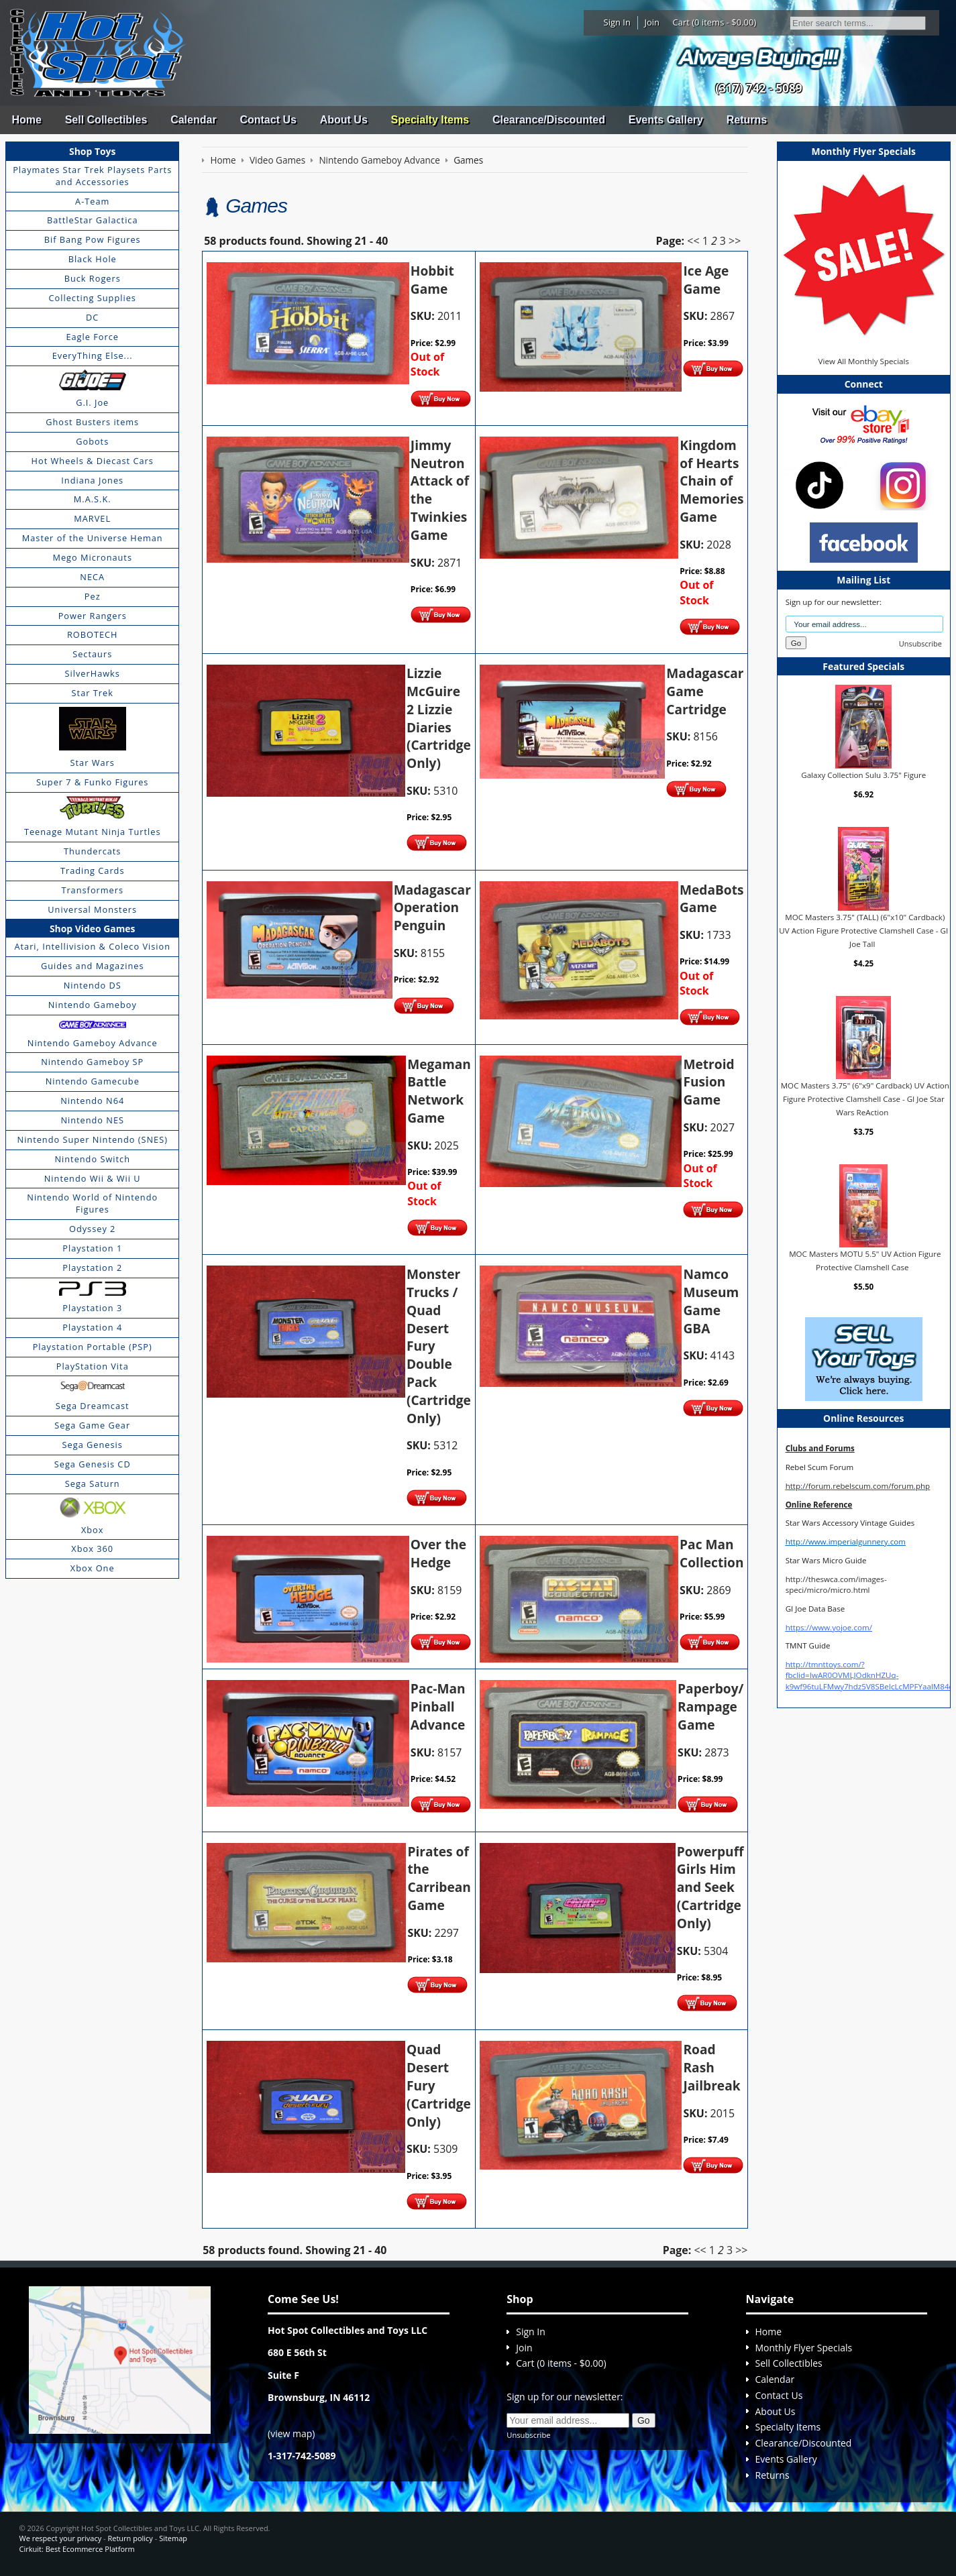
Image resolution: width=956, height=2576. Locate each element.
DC (92, 317)
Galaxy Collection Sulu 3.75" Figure (863, 775)
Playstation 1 (92, 1248)
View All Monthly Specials (863, 361)
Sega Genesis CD (92, 1464)
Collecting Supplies (92, 298)
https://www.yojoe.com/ (829, 1627)
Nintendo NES (92, 1120)
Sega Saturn (92, 1483)
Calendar (193, 119)
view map (291, 2433)
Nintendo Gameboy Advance (93, 1043)
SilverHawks (92, 673)
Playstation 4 (92, 1327)
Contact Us (268, 119)
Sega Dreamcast (92, 1406)
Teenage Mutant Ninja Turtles (92, 832)
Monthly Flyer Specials (804, 2347)
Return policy (129, 2538)
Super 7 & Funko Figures (92, 782)
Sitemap (173, 2538)
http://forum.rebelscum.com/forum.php (858, 1486)
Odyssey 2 (92, 1229)
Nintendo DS (92, 985)
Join (651, 22)
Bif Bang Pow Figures (92, 239)
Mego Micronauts (92, 557)
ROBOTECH (92, 634)
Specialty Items (430, 119)
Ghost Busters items (92, 422)
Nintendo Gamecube (93, 1081)
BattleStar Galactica (92, 220)
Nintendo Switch (92, 1159)
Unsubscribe (920, 643)
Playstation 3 (92, 1308)
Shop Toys (92, 151)
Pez (93, 596)
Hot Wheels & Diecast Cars (93, 461)
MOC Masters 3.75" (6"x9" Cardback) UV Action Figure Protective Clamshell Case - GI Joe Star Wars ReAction (865, 1098)
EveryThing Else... (92, 355)
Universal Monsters (92, 909)
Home (26, 119)
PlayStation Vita (92, 1366)
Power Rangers (92, 616)
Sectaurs (92, 654)
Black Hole (92, 259)
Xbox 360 (92, 1549)
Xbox (92, 1530)
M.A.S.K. (92, 499)
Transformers (92, 890)
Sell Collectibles (106, 119)
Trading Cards (92, 870)
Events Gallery (666, 119)
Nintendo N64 (92, 1101)
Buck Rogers (92, 278)
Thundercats (92, 851)
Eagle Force (92, 337)
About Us (344, 119)
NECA (92, 577)
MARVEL (92, 518)
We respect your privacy (60, 2538)
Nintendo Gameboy (92, 1005)
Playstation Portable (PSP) (92, 1347)
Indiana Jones (92, 480)
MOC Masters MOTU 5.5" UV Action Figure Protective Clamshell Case (865, 1260)
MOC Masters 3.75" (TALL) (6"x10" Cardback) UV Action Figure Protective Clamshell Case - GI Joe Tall (863, 930)
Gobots (92, 441)
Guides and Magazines (92, 966)
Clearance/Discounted (548, 119)
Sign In (617, 22)
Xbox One (92, 1568)
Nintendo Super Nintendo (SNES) (92, 1139)
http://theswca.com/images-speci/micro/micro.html (836, 1584)
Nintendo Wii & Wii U (92, 1178)
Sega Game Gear (92, 1425)
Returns (747, 119)
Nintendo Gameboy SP (92, 1062)
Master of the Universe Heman (92, 538)
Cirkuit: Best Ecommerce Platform (77, 2549)
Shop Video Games (93, 928)
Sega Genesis (92, 1445)
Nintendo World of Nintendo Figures (92, 1203)
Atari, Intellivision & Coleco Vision (92, 946)
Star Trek (92, 693)
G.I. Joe (92, 402)
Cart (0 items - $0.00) (715, 22)
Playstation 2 (92, 1268)
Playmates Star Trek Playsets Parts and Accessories (92, 176)
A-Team (92, 201)
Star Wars (92, 763)
